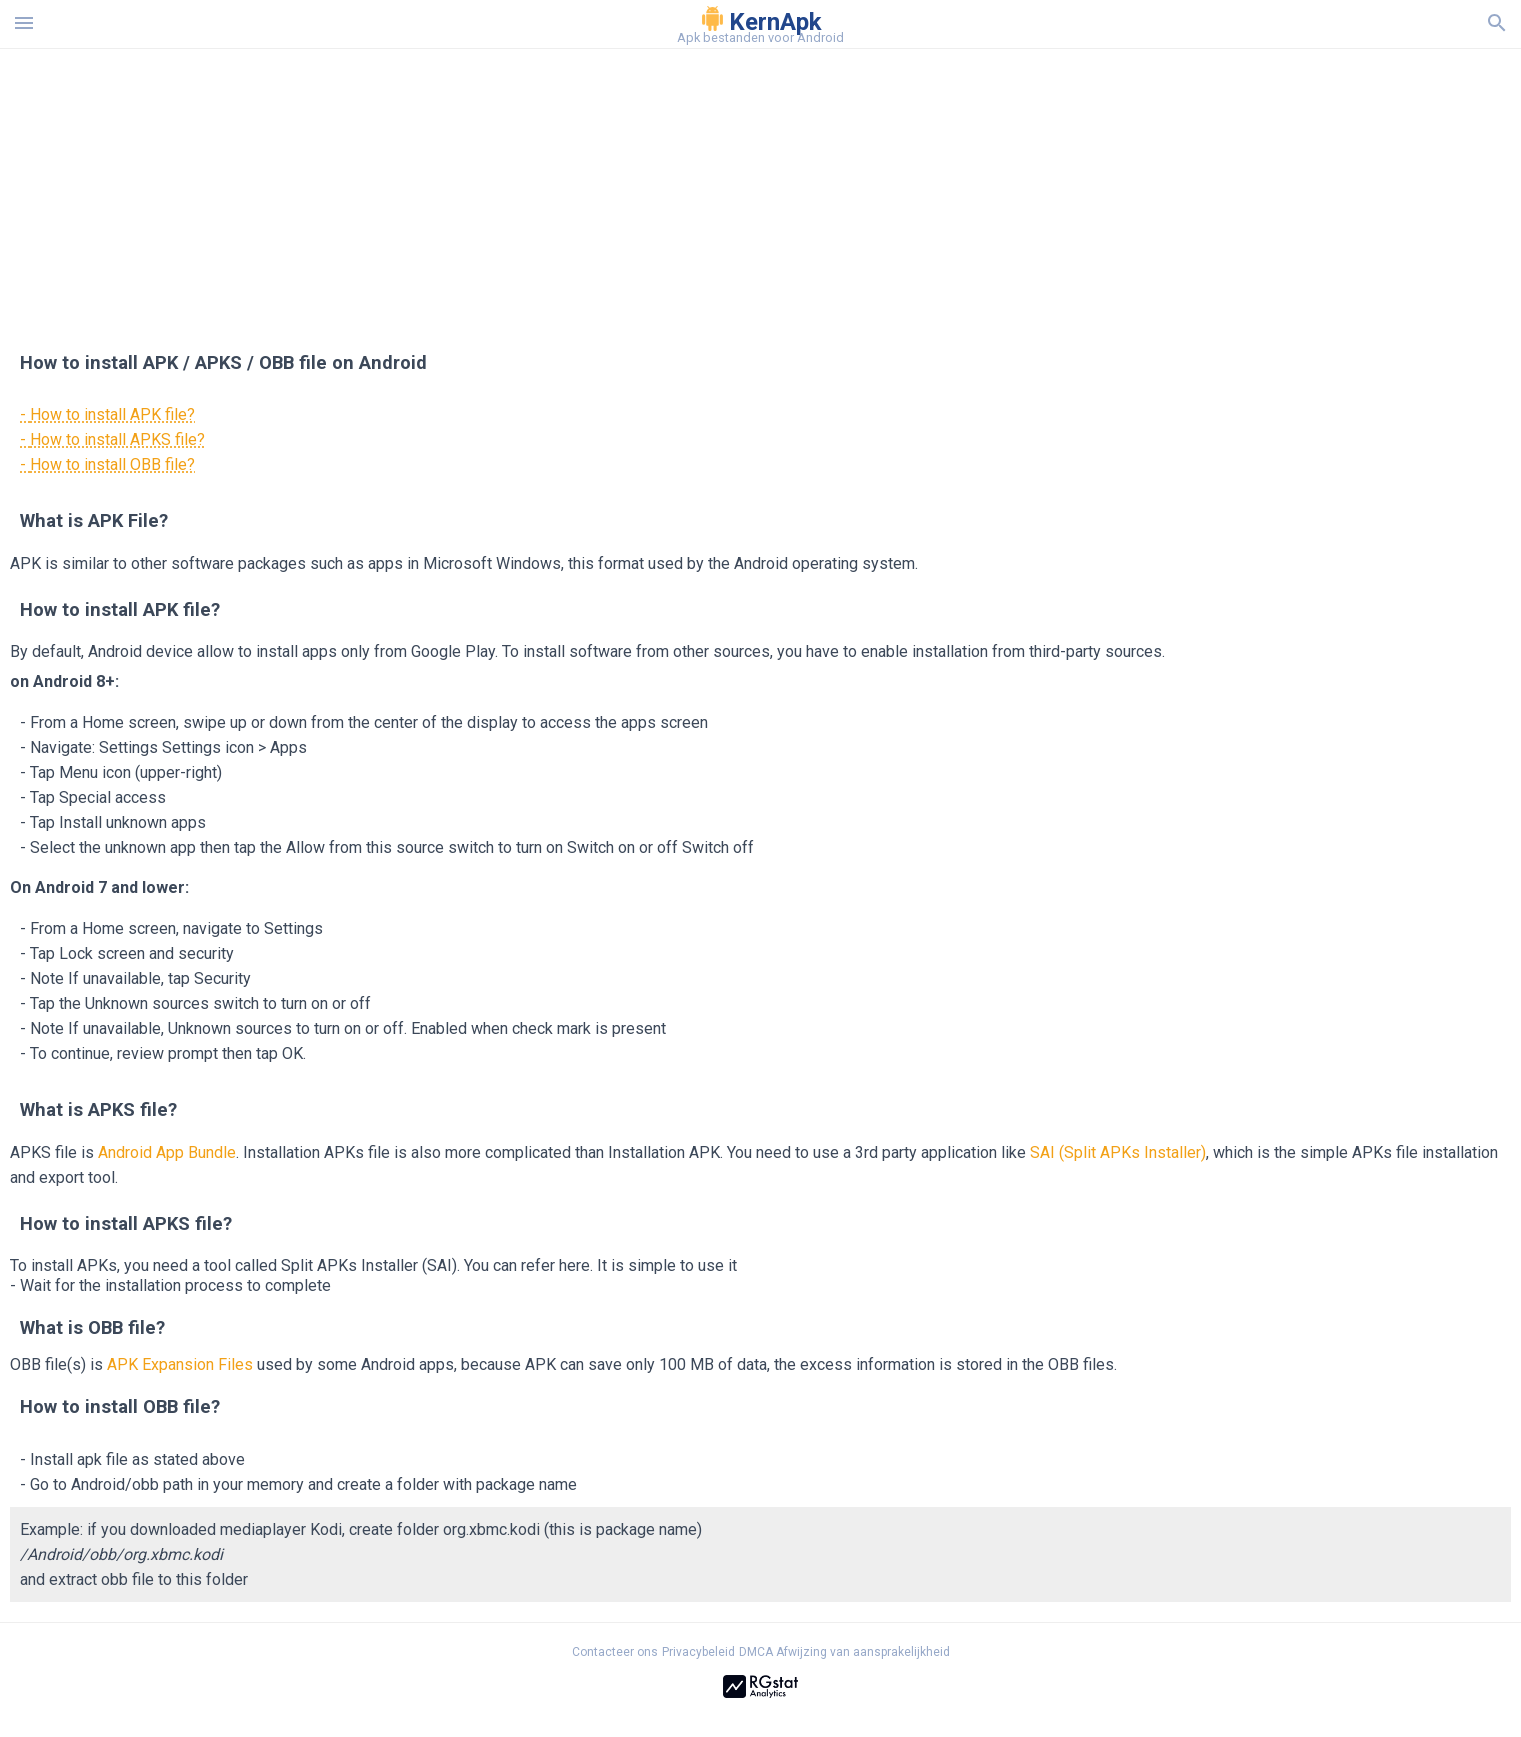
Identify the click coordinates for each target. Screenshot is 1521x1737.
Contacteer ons (615, 1652)
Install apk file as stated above (137, 1459)
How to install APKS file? (117, 439)
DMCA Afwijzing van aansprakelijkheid (844, 1652)
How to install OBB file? (112, 464)
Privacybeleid (698, 1652)
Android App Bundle (167, 1152)
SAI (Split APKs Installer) (1118, 1152)
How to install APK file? (112, 414)
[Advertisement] (882, 189)
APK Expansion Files (180, 1364)
